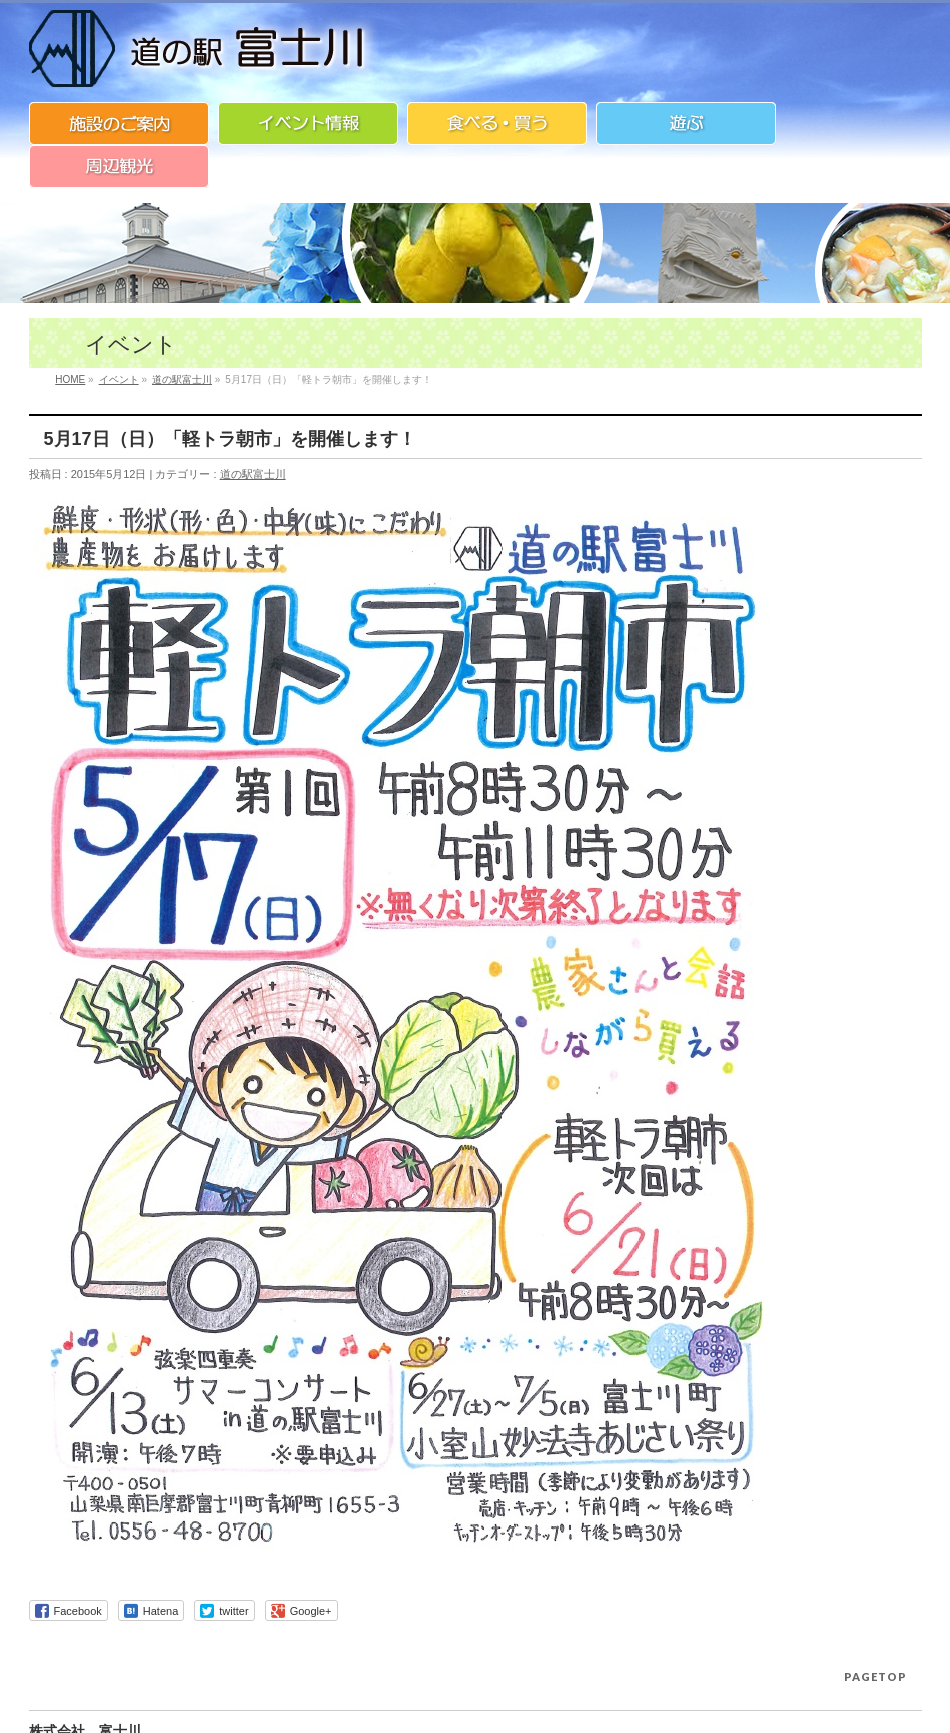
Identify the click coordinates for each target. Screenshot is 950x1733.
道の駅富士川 (253, 474)
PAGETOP (875, 1676)
